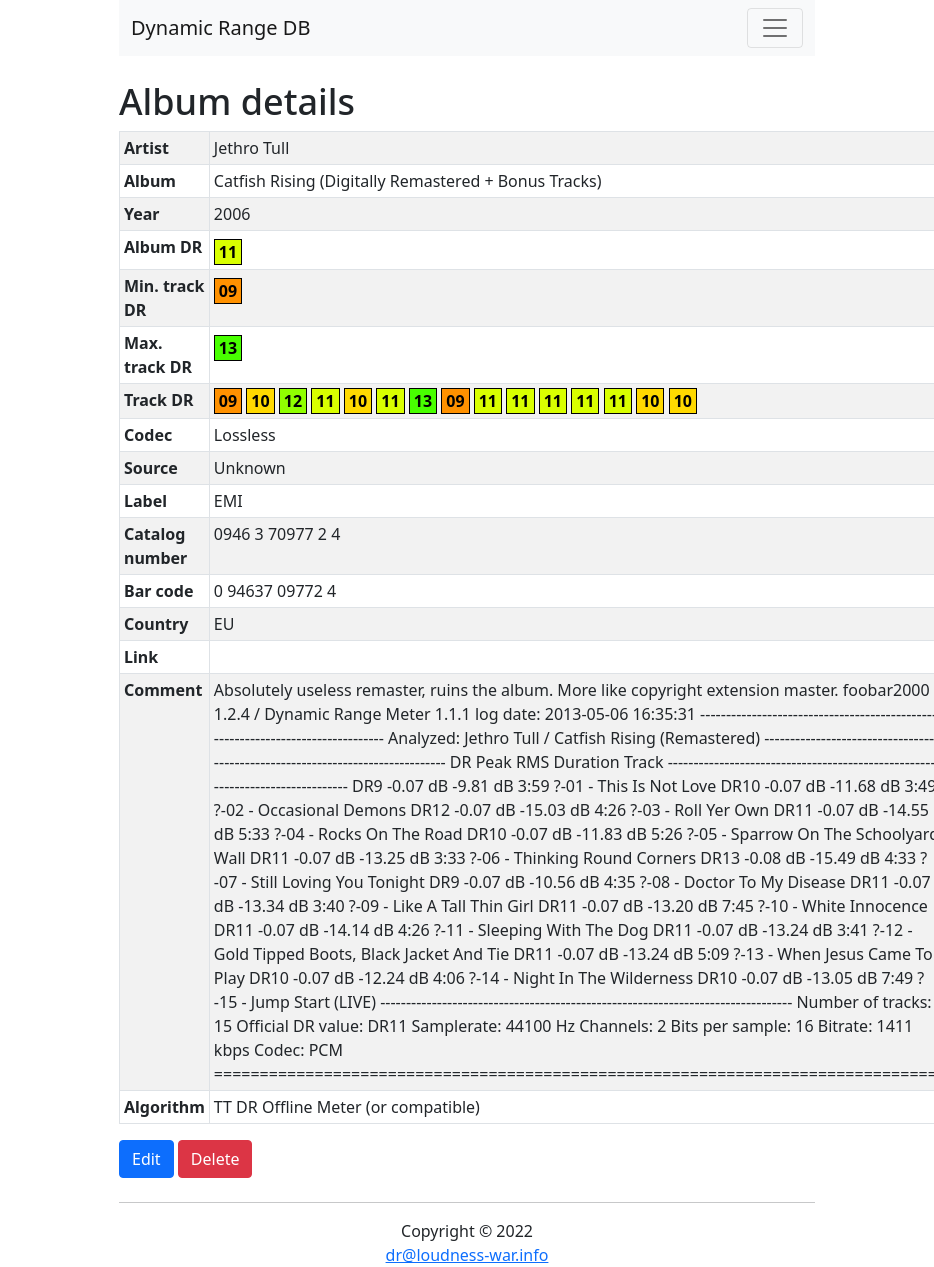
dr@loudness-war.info (467, 1255)
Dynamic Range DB (220, 27)
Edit (146, 1159)
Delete (215, 1159)
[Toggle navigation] (775, 28)
